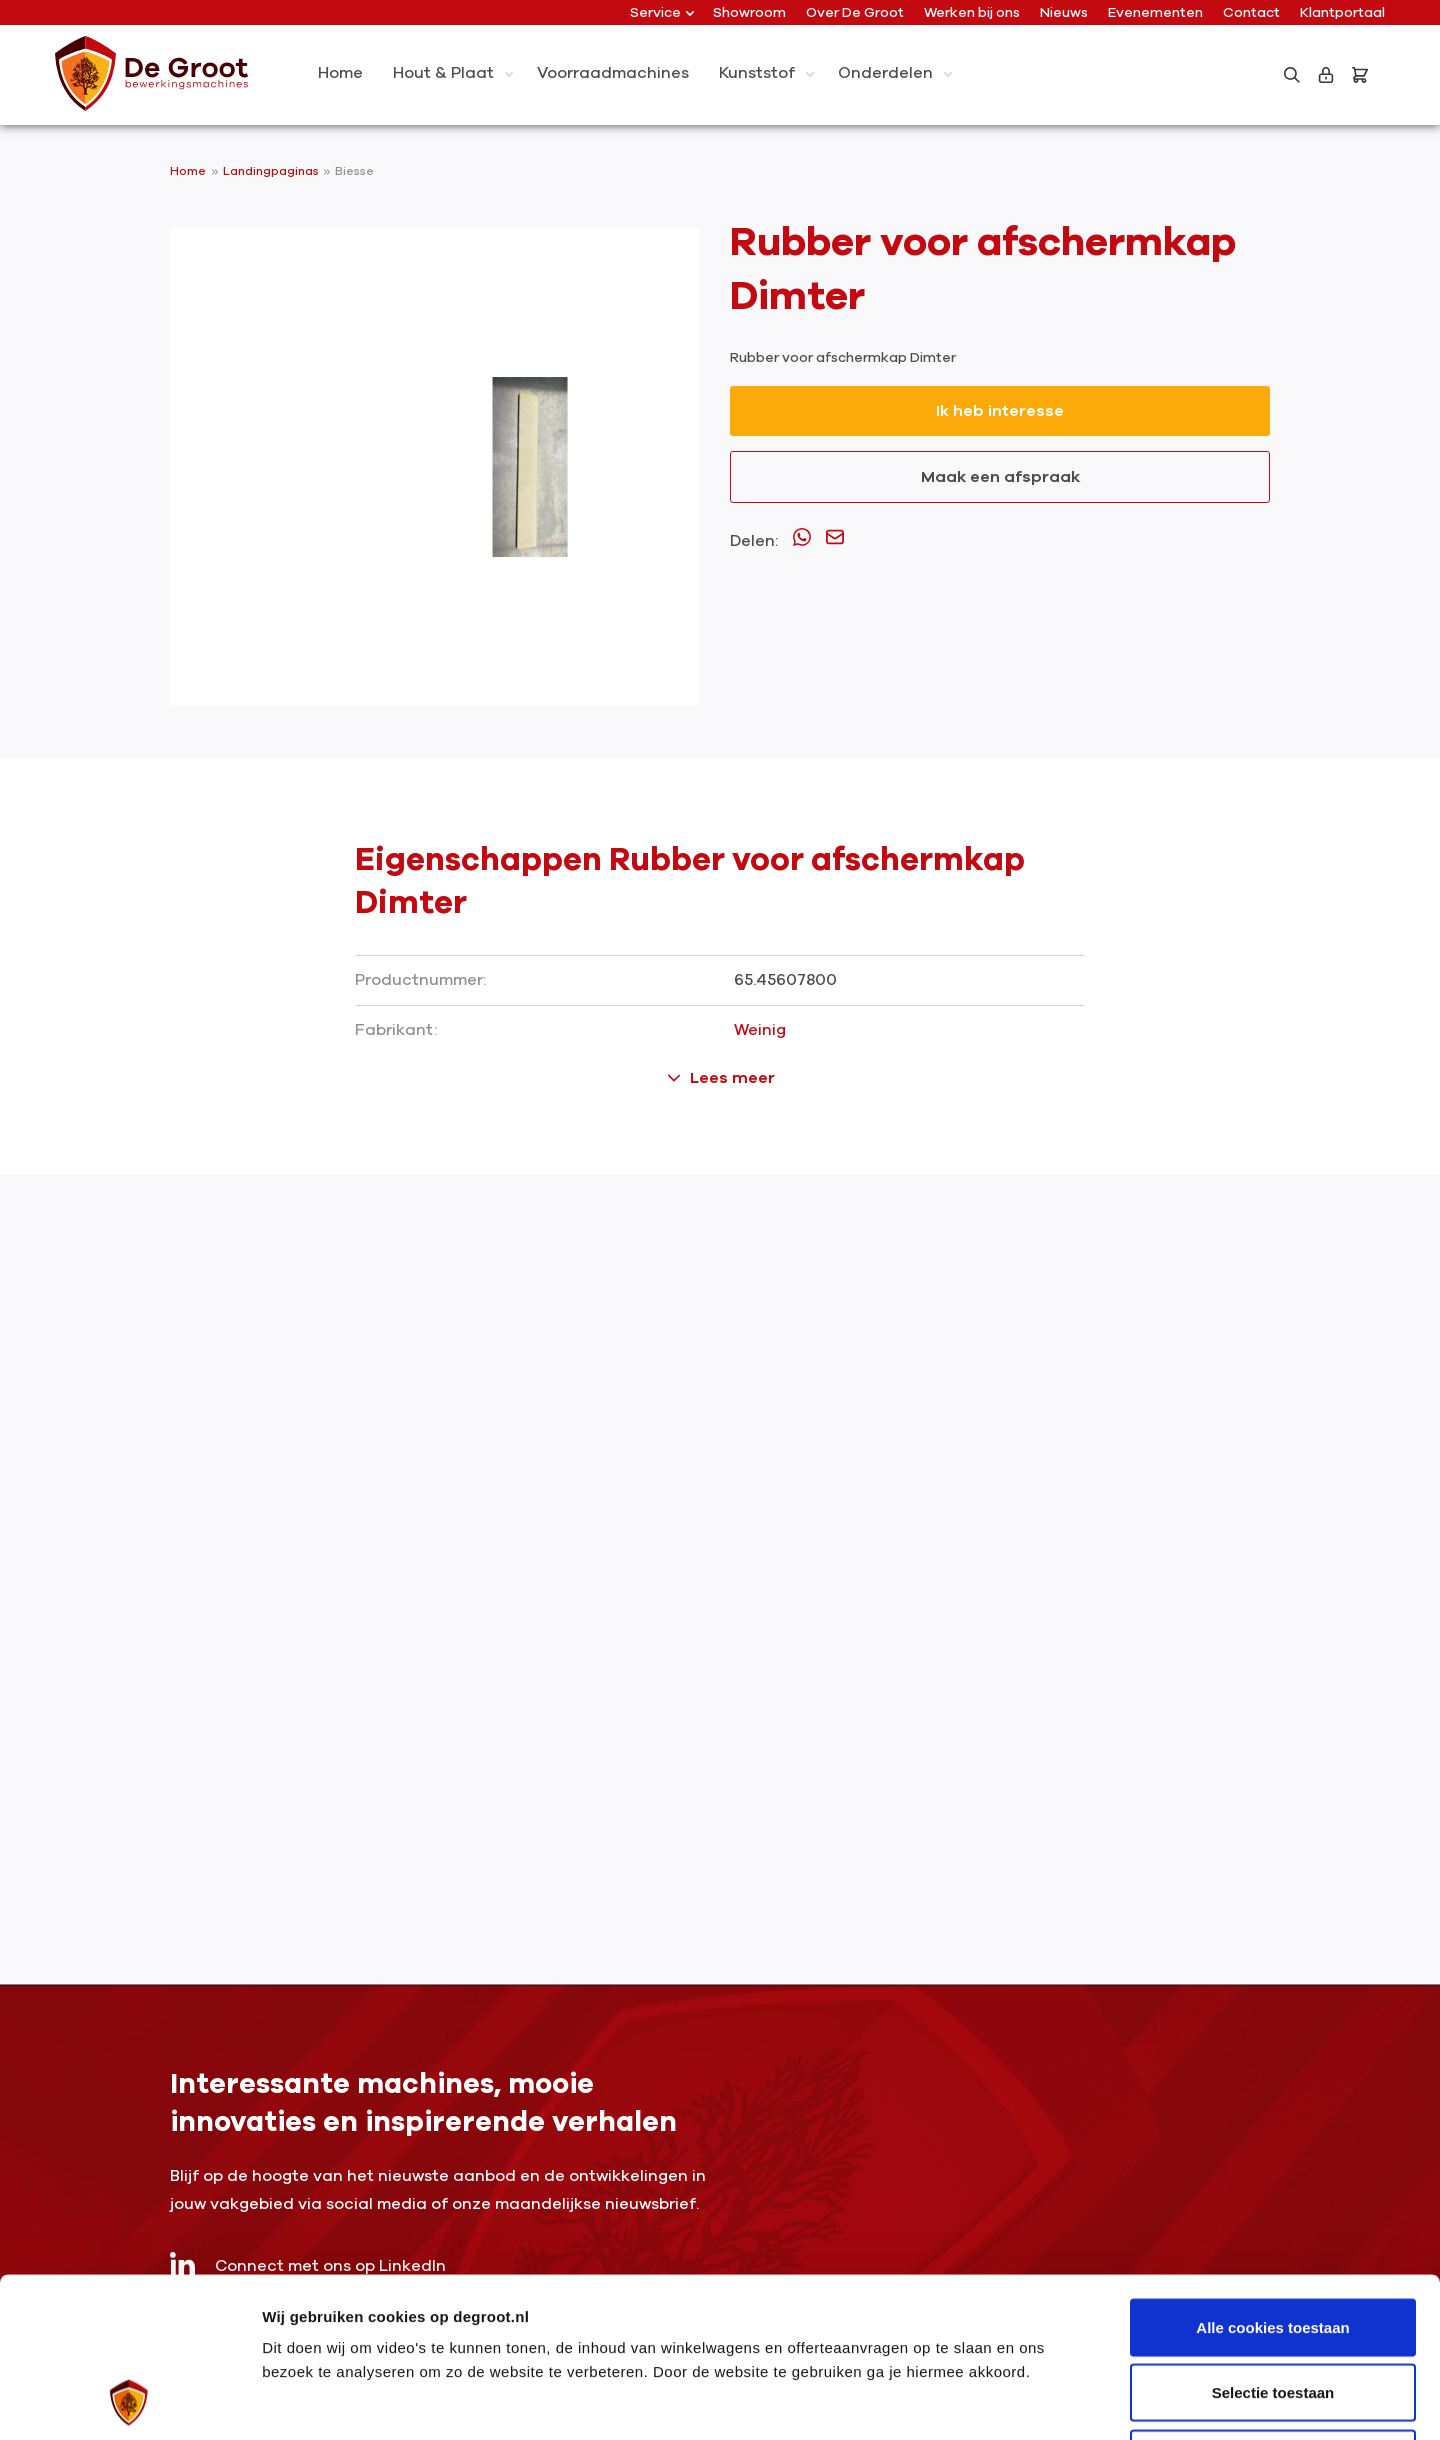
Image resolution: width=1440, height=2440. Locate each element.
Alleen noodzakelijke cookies (1273, 2308)
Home (188, 171)
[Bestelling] (1364, 75)
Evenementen (1155, 12)
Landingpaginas (272, 171)
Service (662, 12)
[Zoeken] (1292, 75)
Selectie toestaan (1273, 2243)
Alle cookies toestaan (1272, 2177)
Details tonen (1080, 2400)
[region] (435, 467)
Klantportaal (1342, 12)
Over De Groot (855, 12)
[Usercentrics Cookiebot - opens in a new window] (129, 2401)
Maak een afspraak (1000, 477)
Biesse (354, 171)
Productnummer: (420, 980)
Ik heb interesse (1000, 411)
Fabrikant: (396, 1030)
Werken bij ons (972, 12)
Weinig (760, 1030)
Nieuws (1064, 12)
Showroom (749, 12)
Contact (1251, 12)
